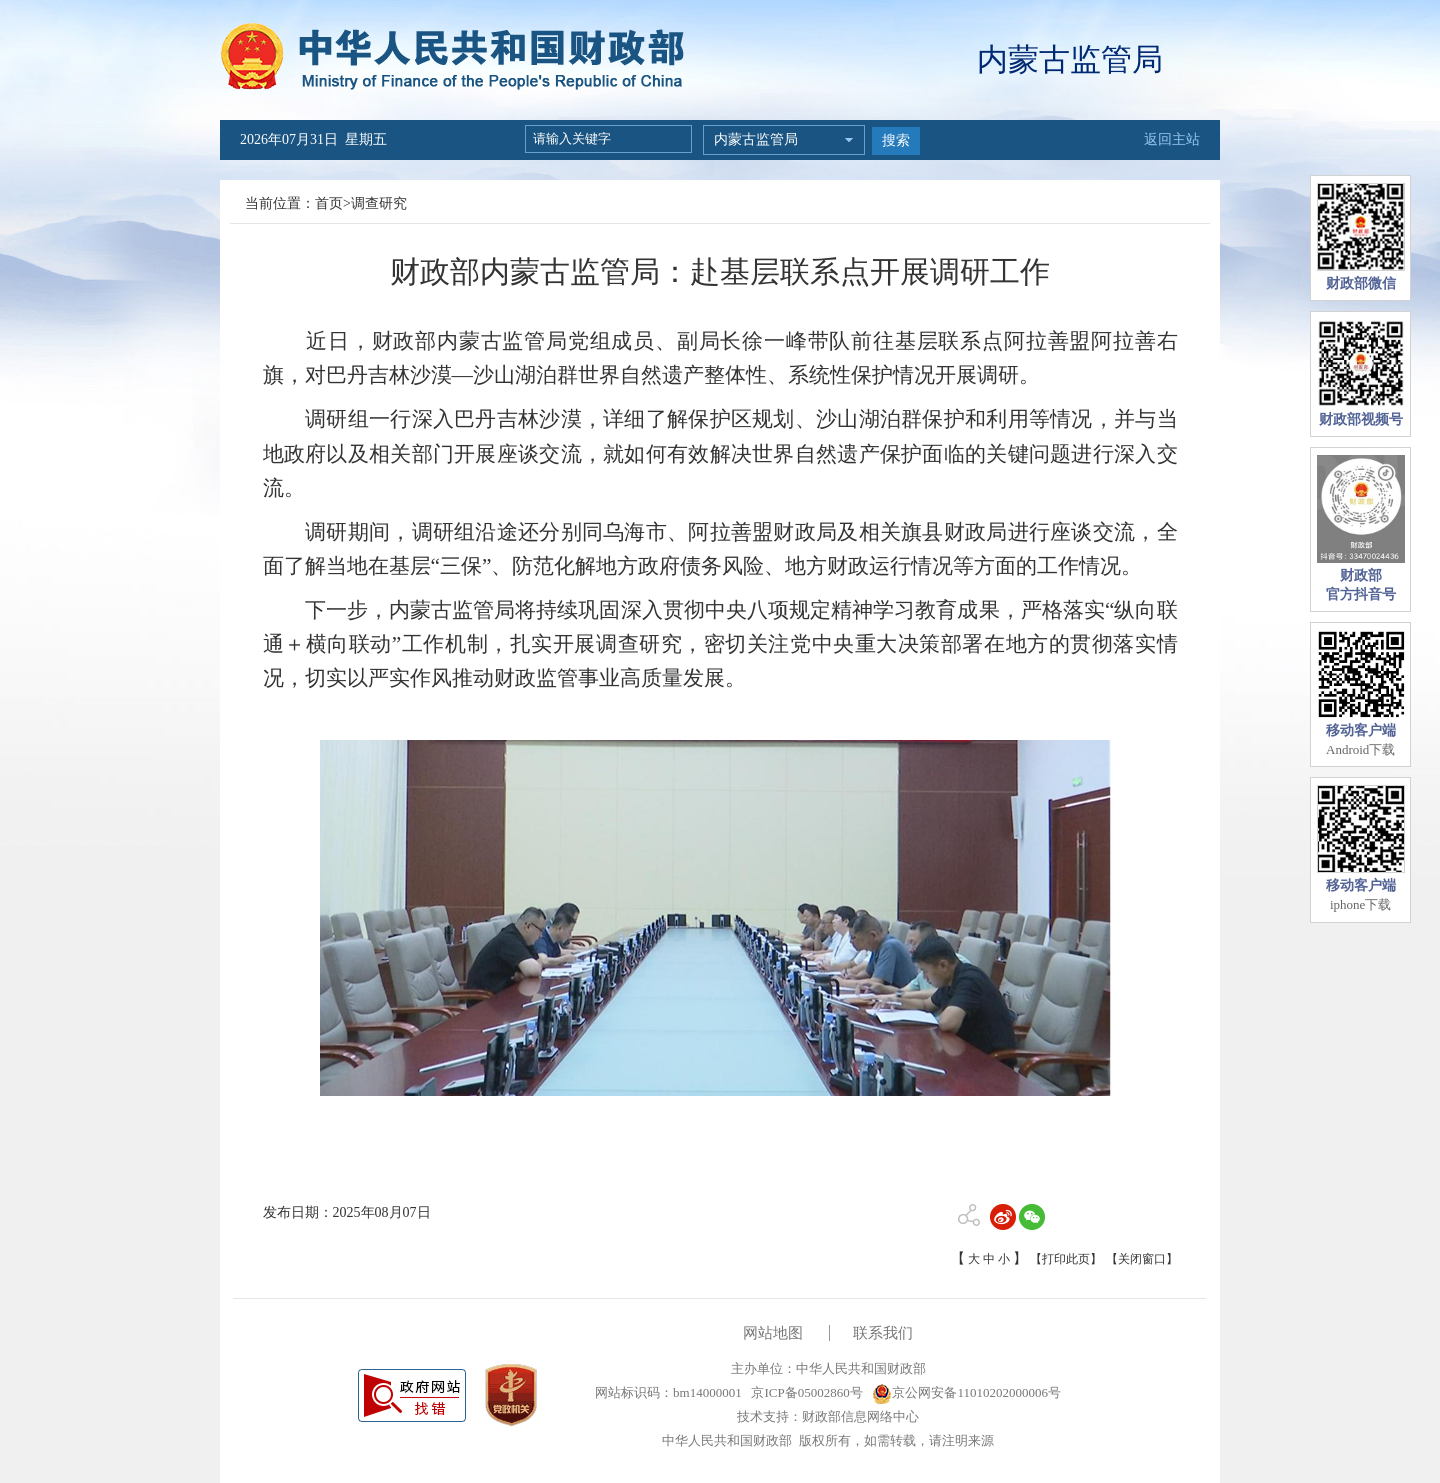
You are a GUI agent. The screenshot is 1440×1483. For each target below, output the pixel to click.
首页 (329, 203)
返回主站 (1172, 139)
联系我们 (883, 1333)
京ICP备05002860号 (805, 1392)
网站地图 (773, 1333)
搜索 (896, 140)
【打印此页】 (1066, 1259)
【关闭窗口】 (1142, 1259)
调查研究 (379, 203)
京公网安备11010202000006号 (966, 1392)
